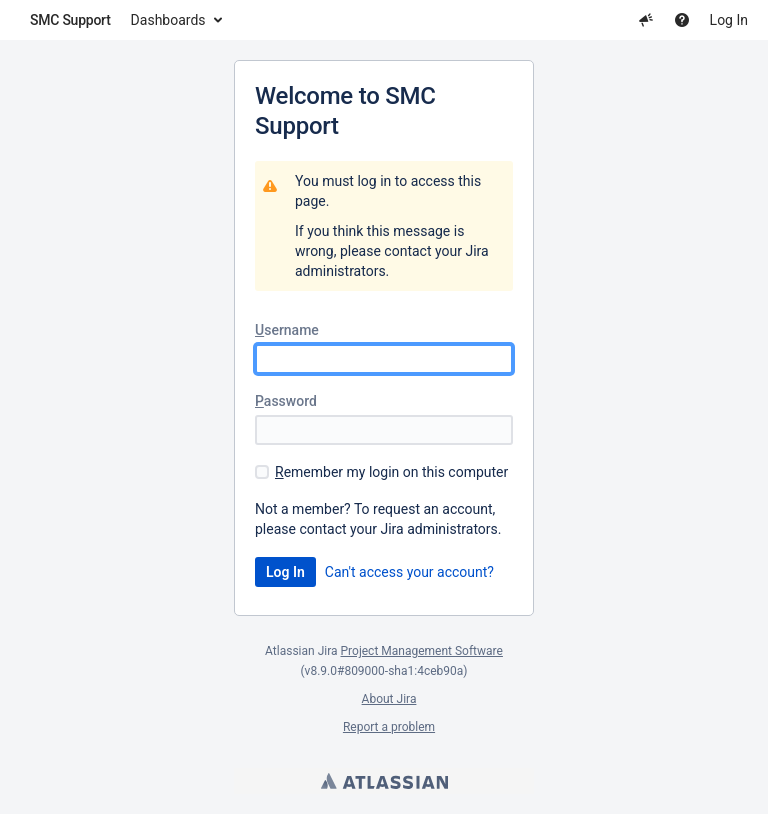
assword (286, 401)
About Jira (389, 699)
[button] (646, 20)
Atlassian (384, 781)
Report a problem (389, 727)
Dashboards (168, 20)
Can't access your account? (409, 572)
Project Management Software (422, 651)
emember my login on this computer (391, 472)
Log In (729, 20)
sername (287, 330)
